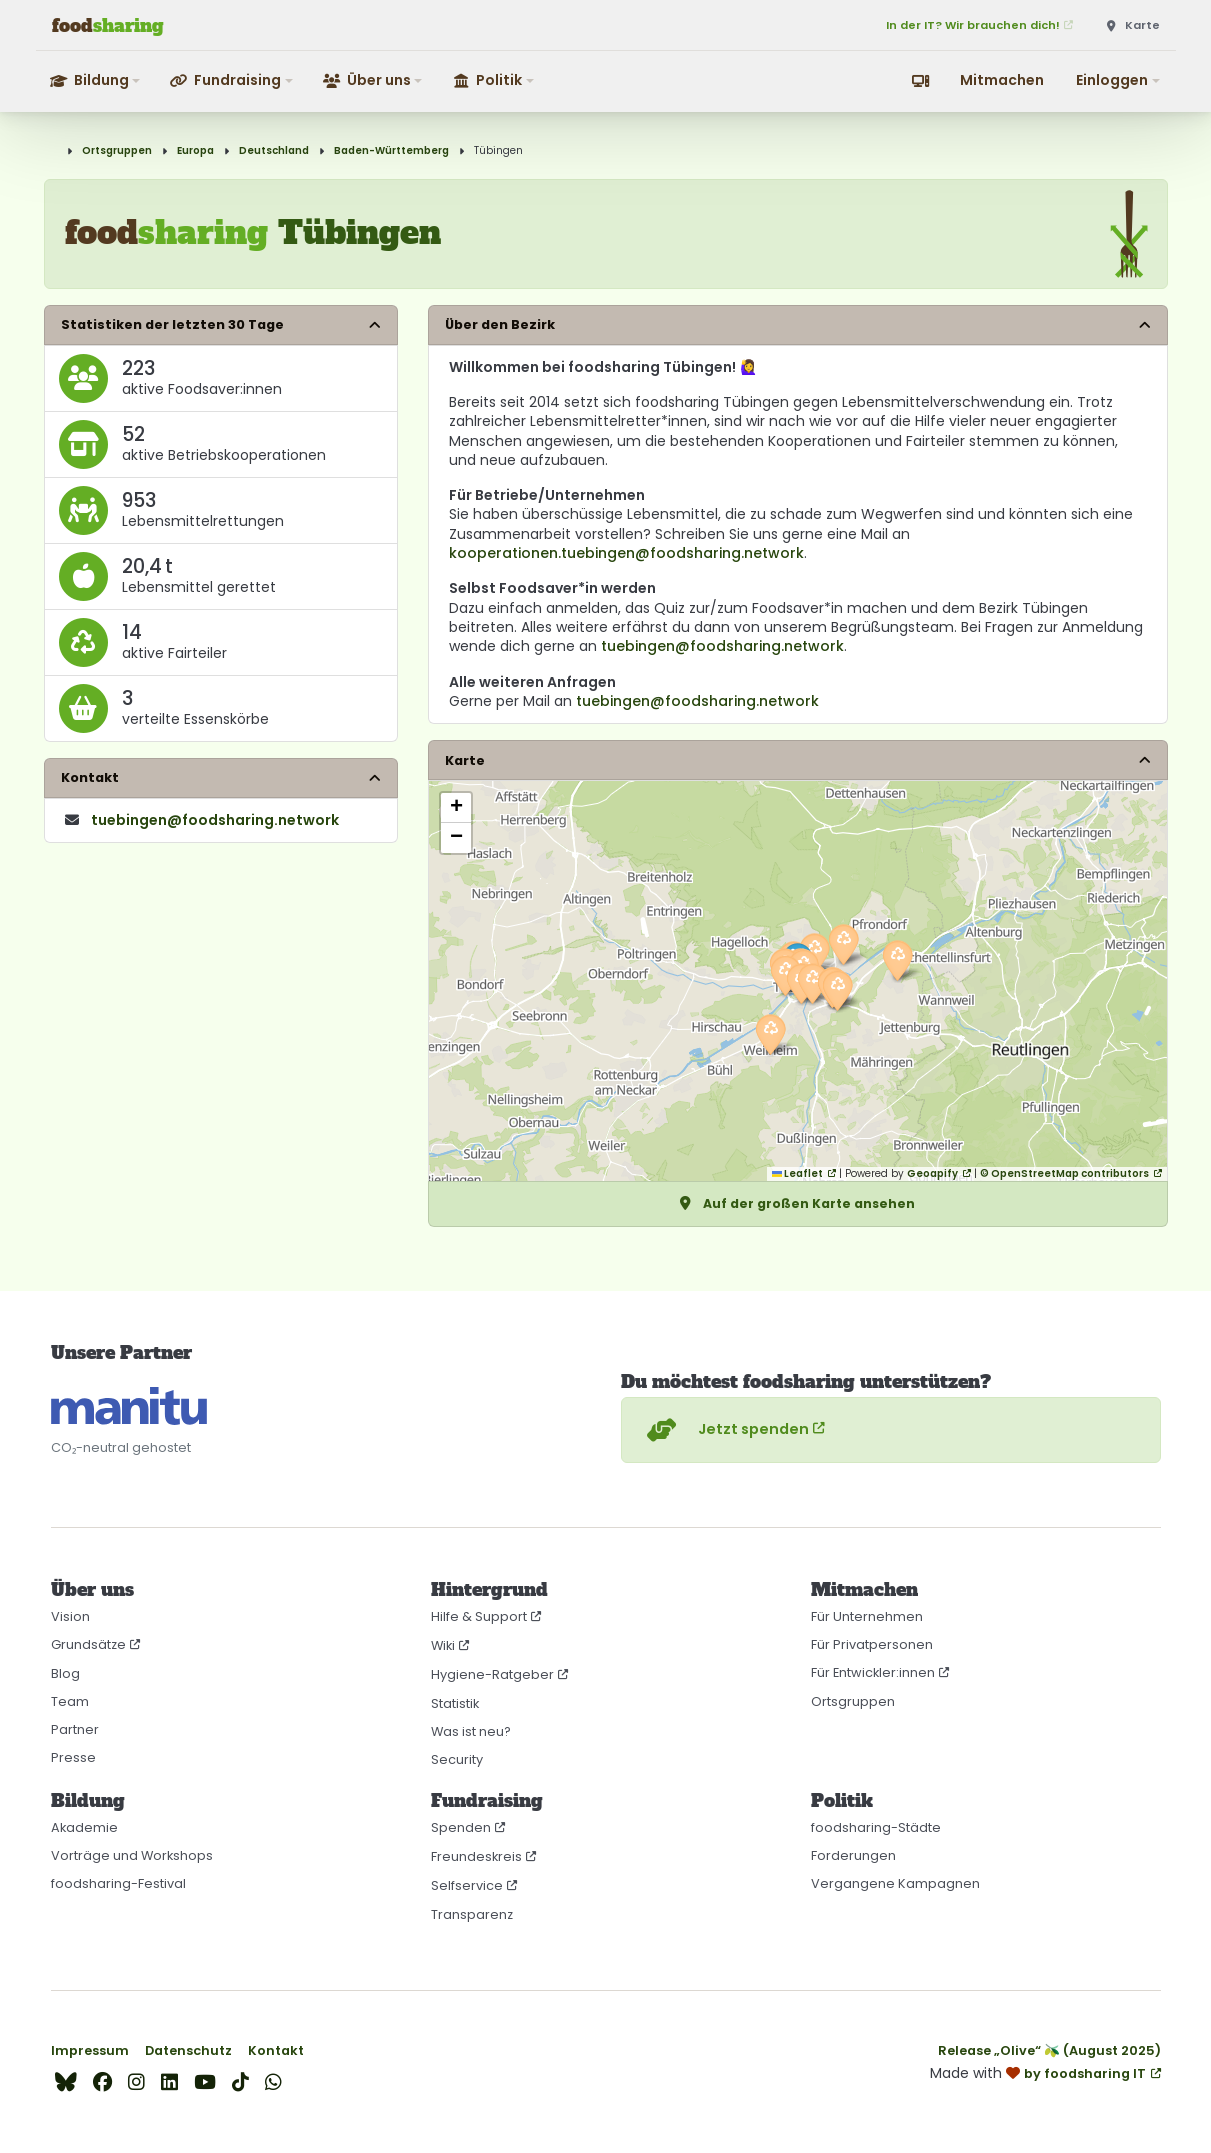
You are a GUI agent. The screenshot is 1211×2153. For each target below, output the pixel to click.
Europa (195, 150)
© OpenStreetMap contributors (1064, 1173)
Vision (70, 1616)
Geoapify (932, 1173)
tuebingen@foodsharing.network (722, 646)
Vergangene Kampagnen (895, 1883)
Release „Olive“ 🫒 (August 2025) (1049, 2050)
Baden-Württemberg (391, 150)
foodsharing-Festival (118, 1883)
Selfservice (467, 1885)
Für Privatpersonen (872, 1644)
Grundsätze (88, 1644)
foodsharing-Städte (876, 1827)
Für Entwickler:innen (873, 1672)
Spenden (461, 1827)
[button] (96, 80)
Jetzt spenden (725, 1430)
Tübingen (498, 150)
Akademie (84, 1827)
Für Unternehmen (867, 1616)
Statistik (455, 1703)
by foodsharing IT (1085, 2073)
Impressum (90, 2050)
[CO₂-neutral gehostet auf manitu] (129, 1406)
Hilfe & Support (479, 1616)
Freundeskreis (476, 1856)
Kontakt (276, 2050)
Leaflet (797, 1173)
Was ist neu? (471, 1731)
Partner (75, 1729)
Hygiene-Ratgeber (492, 1674)
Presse (73, 1757)
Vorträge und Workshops (132, 1855)
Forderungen (853, 1855)
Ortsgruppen (117, 150)
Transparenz (472, 1914)
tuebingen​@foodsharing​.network (215, 820)
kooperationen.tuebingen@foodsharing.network (626, 553)
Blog (65, 1673)
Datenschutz (188, 2050)
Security (457, 1759)
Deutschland (274, 150)
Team (70, 1701)
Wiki (443, 1645)
